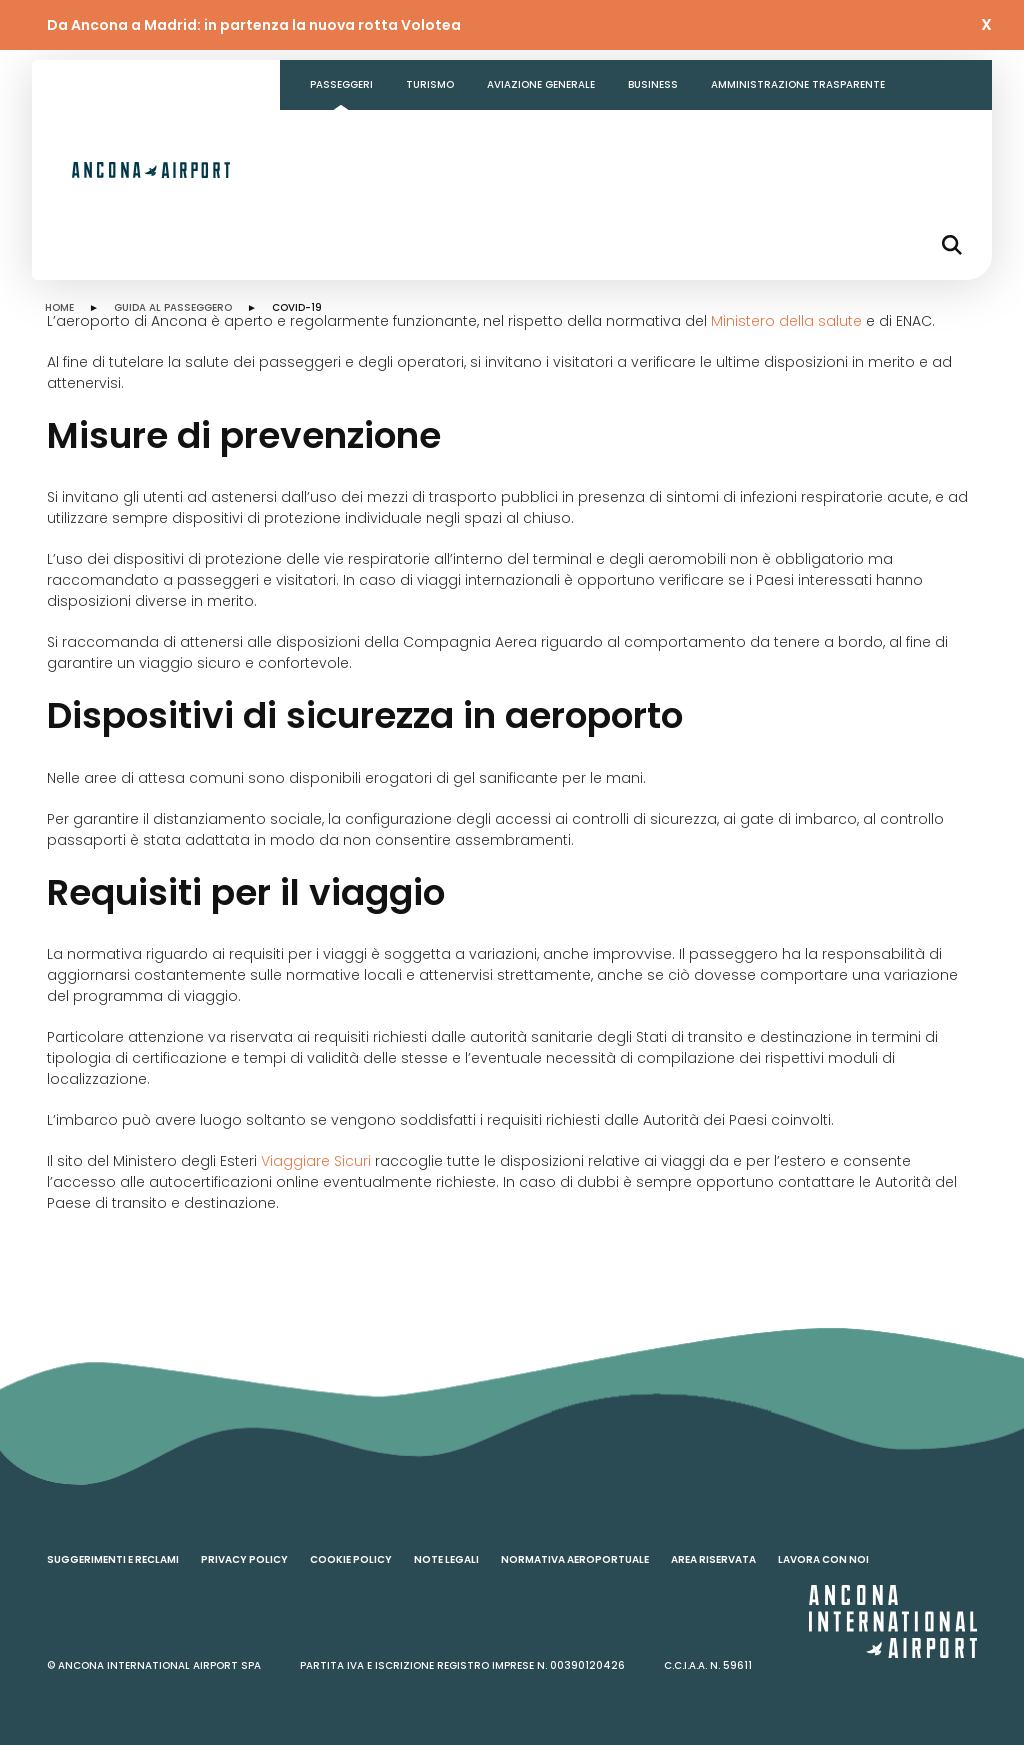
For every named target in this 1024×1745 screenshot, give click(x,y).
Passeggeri (341, 84)
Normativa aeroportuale (575, 1559)
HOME (59, 307)
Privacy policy (244, 1559)
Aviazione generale (541, 84)
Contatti (337, 134)
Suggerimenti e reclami (113, 1559)
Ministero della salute (786, 321)
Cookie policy (351, 1559)
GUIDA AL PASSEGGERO (173, 307)
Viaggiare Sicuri (316, 1161)
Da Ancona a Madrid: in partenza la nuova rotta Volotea (254, 25)
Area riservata (713, 1559)
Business (653, 84)
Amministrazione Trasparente (798, 84)
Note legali (446, 1559)
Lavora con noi (823, 1559)
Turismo (430, 84)
